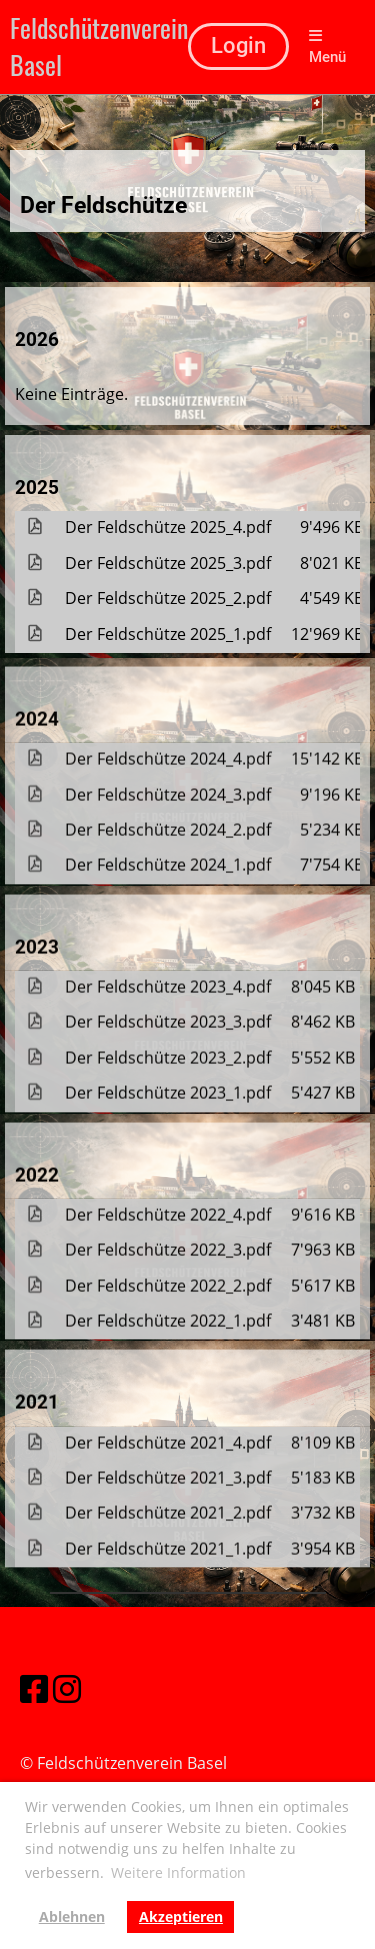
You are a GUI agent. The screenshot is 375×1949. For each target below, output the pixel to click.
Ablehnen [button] (72, 1916)
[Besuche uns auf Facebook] (34, 1688)
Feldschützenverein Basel (99, 47)
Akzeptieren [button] (181, 1916)
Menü (327, 47)
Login (238, 45)
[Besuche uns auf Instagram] (67, 1688)
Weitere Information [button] (178, 1872)
